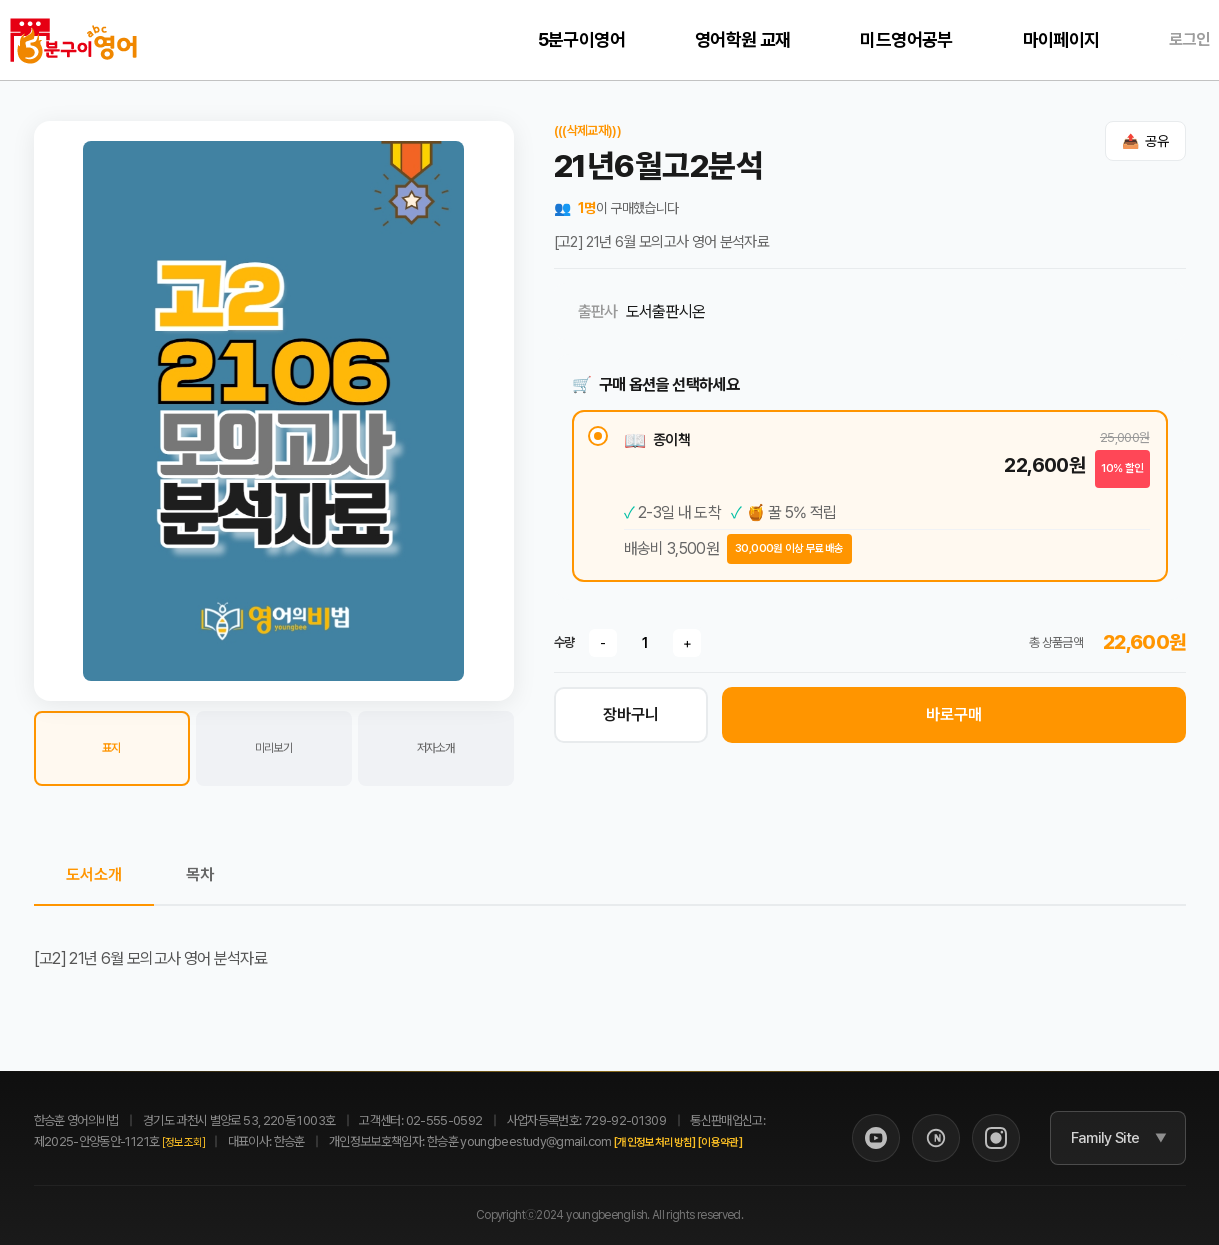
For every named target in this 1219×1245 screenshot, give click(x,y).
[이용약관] (720, 1142)
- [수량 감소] (603, 643)
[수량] (645, 643)
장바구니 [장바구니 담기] (631, 714)
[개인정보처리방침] (655, 1142)
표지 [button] (111, 748)
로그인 (1189, 39)
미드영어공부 (906, 39)
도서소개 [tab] (94, 874)
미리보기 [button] (273, 748)
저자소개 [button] (435, 748)
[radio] (870, 496)
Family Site (1105, 1138)
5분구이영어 (581, 39)
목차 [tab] (200, 874)
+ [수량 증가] (687, 643)
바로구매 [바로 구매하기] (954, 714)
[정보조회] (184, 1142)
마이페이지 (1061, 39)
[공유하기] (1145, 141)
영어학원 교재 (743, 39)
